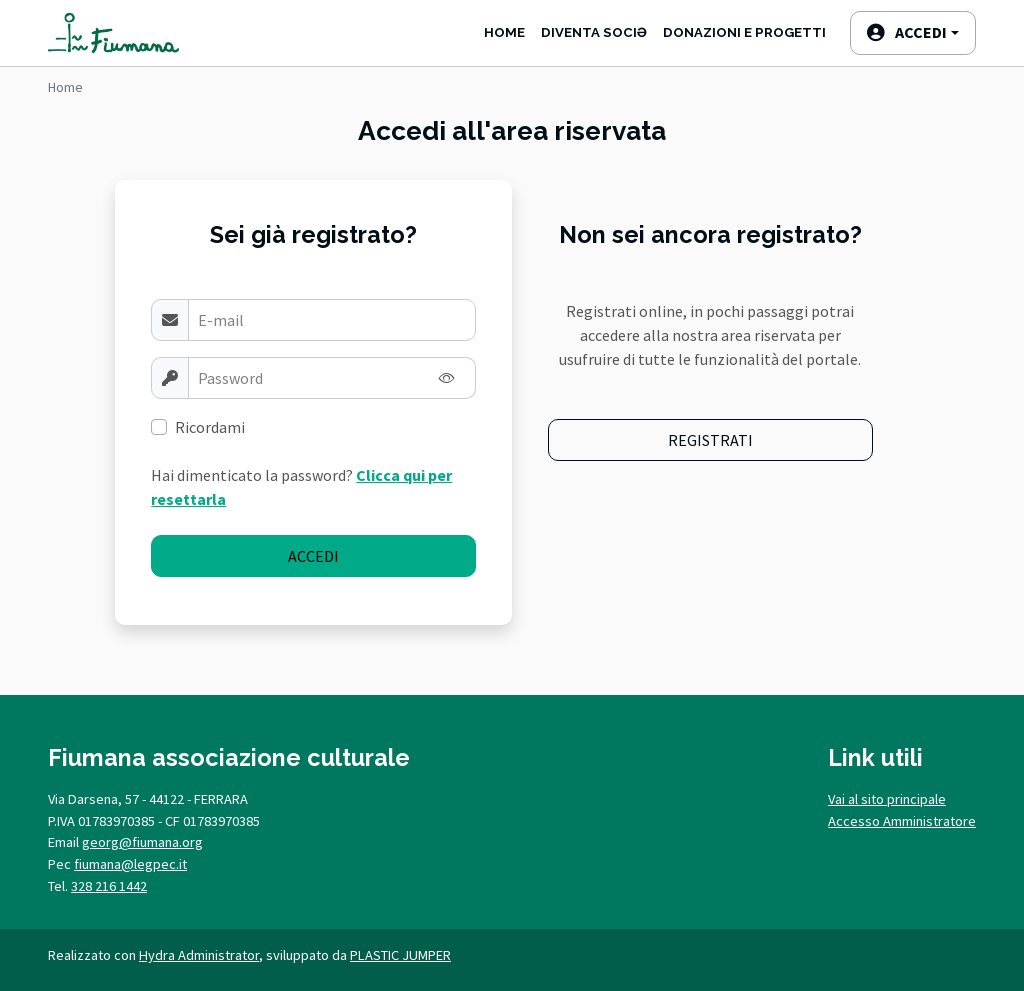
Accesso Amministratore (902, 821)
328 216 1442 (109, 886)
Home (504, 32)
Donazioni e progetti (744, 32)
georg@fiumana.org (142, 842)
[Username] (332, 320)
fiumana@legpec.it (130, 864)
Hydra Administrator (199, 955)
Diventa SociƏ (594, 32)
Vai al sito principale (887, 799)
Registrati (710, 440)
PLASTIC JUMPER (400, 955)
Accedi (313, 556)
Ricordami (210, 427)
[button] (913, 33)
